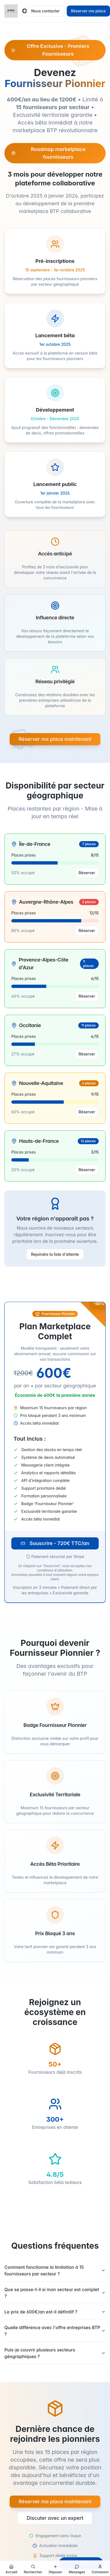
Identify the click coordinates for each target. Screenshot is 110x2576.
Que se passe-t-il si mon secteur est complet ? (55, 2293)
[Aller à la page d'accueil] (11, 2569)
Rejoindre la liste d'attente (55, 1254)
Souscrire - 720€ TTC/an (55, 1543)
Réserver (87, 872)
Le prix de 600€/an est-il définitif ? (55, 2312)
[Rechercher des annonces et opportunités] (33, 2569)
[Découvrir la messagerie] (76, 2569)
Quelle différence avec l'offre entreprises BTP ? (55, 2331)
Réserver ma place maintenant (54, 739)
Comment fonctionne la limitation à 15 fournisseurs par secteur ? (55, 2270)
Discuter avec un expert (55, 2518)
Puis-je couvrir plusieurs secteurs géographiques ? (55, 2353)
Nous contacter (45, 11)
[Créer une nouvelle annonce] (55, 2569)
